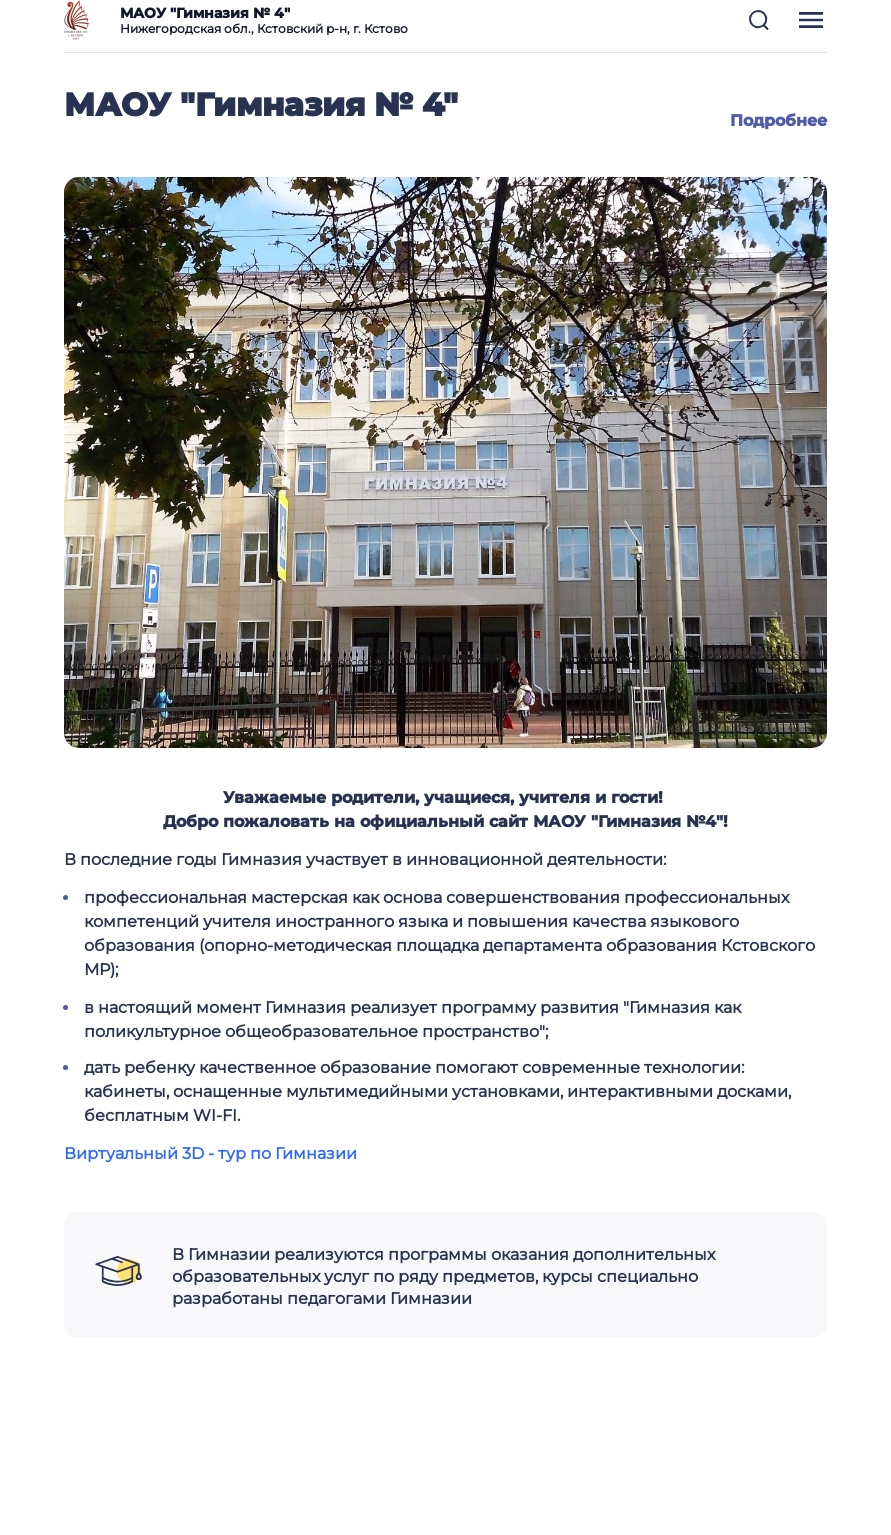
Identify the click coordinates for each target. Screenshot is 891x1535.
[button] (759, 20)
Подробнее (778, 120)
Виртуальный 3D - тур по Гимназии (210, 1153)
